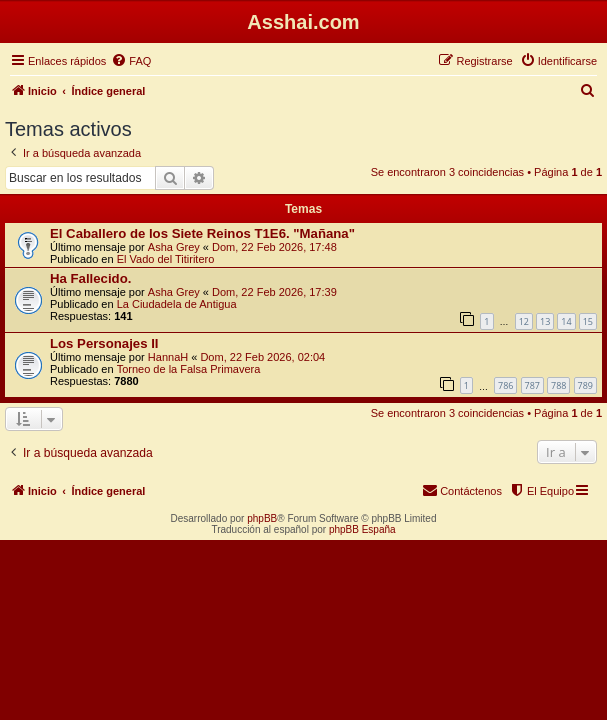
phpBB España (362, 529)
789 (585, 385)
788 (558, 385)
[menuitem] (131, 61)
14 (566, 321)
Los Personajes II (104, 343)
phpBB (262, 518)
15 (588, 321)
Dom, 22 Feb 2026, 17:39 (274, 292)
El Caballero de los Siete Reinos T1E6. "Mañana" (202, 233)
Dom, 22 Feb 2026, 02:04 (262, 357)
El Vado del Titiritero (166, 259)
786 (505, 385)
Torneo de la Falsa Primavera (189, 369)
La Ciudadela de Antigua (177, 304)
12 (524, 321)
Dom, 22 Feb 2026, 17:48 (274, 247)
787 (532, 385)
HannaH (168, 357)
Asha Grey (174, 247)
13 (545, 321)
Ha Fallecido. (90, 278)
